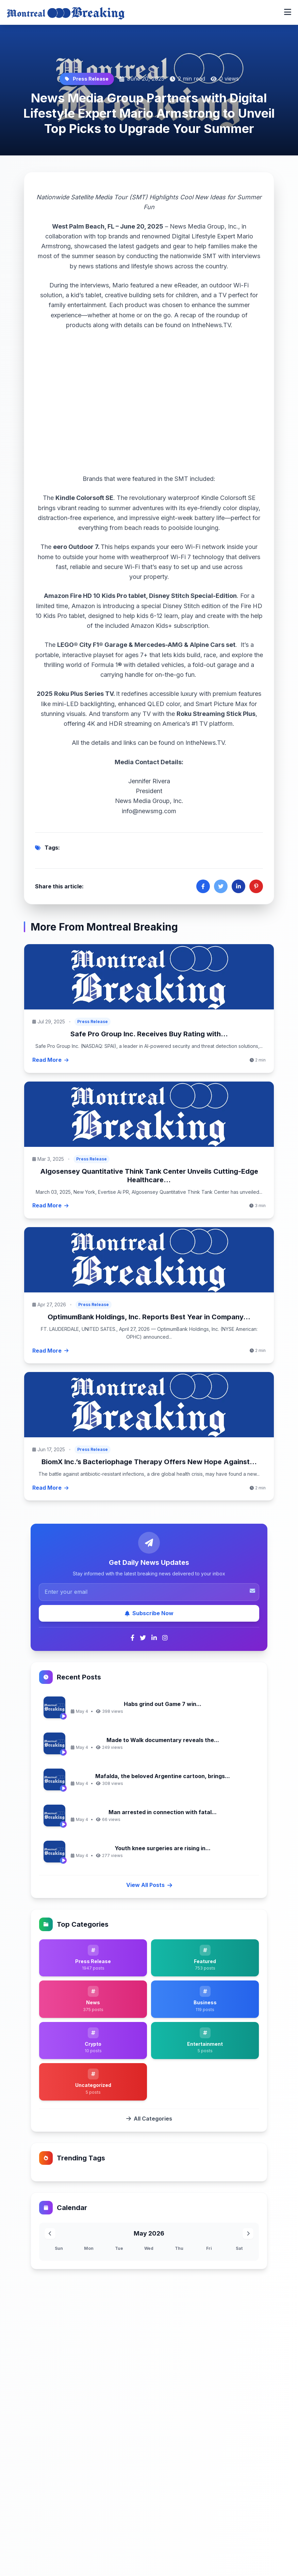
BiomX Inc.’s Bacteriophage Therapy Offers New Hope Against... (149, 1462)
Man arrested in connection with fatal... (163, 1812)
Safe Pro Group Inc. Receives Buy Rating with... (149, 1034)
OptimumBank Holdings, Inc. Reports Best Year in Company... (149, 1317)
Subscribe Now (149, 1613)
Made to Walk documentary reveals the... (162, 1740)
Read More (50, 1060)
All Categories (149, 2118)
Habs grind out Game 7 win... (162, 1704)
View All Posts (149, 1884)
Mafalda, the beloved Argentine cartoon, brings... (162, 1776)
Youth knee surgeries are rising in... (163, 1848)
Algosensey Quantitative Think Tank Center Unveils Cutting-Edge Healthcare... (149, 1175)
